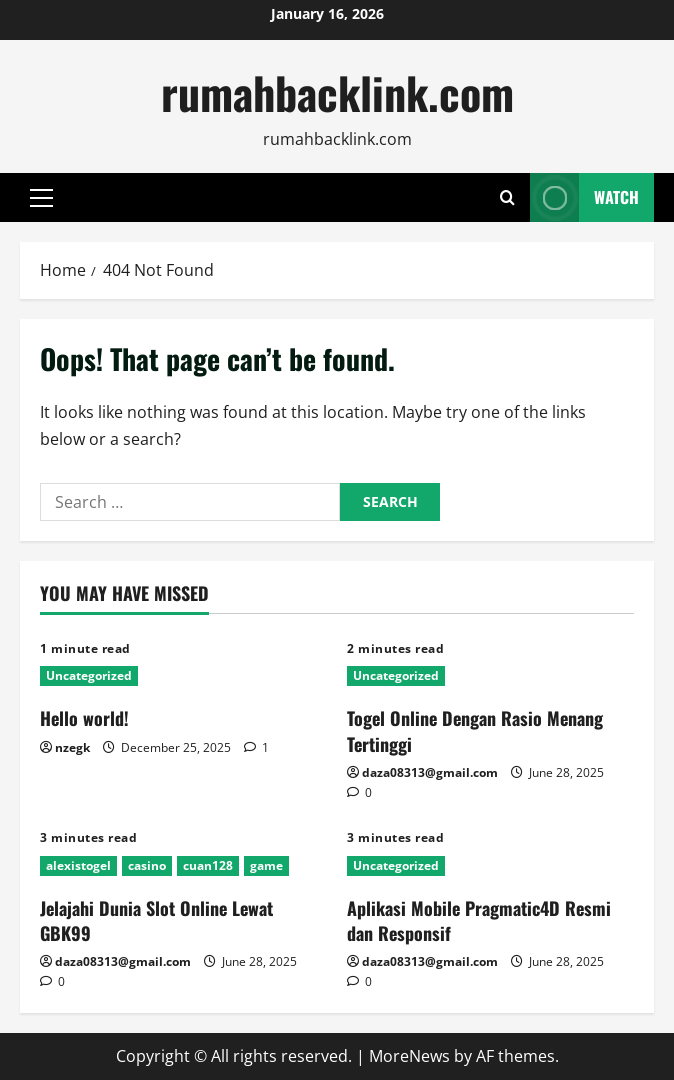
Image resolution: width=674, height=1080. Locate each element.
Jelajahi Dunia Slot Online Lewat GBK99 (156, 920)
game (266, 865)
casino (147, 865)
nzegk (72, 747)
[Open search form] (507, 197)
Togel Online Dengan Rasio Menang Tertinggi (475, 730)
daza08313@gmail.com (430, 772)
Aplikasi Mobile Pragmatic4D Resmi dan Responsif (479, 920)
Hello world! (84, 718)
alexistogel (78, 865)
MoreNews (409, 1056)
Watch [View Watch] (584, 197)
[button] (41, 198)
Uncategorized (89, 675)
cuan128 (208, 865)
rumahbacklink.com (337, 92)
